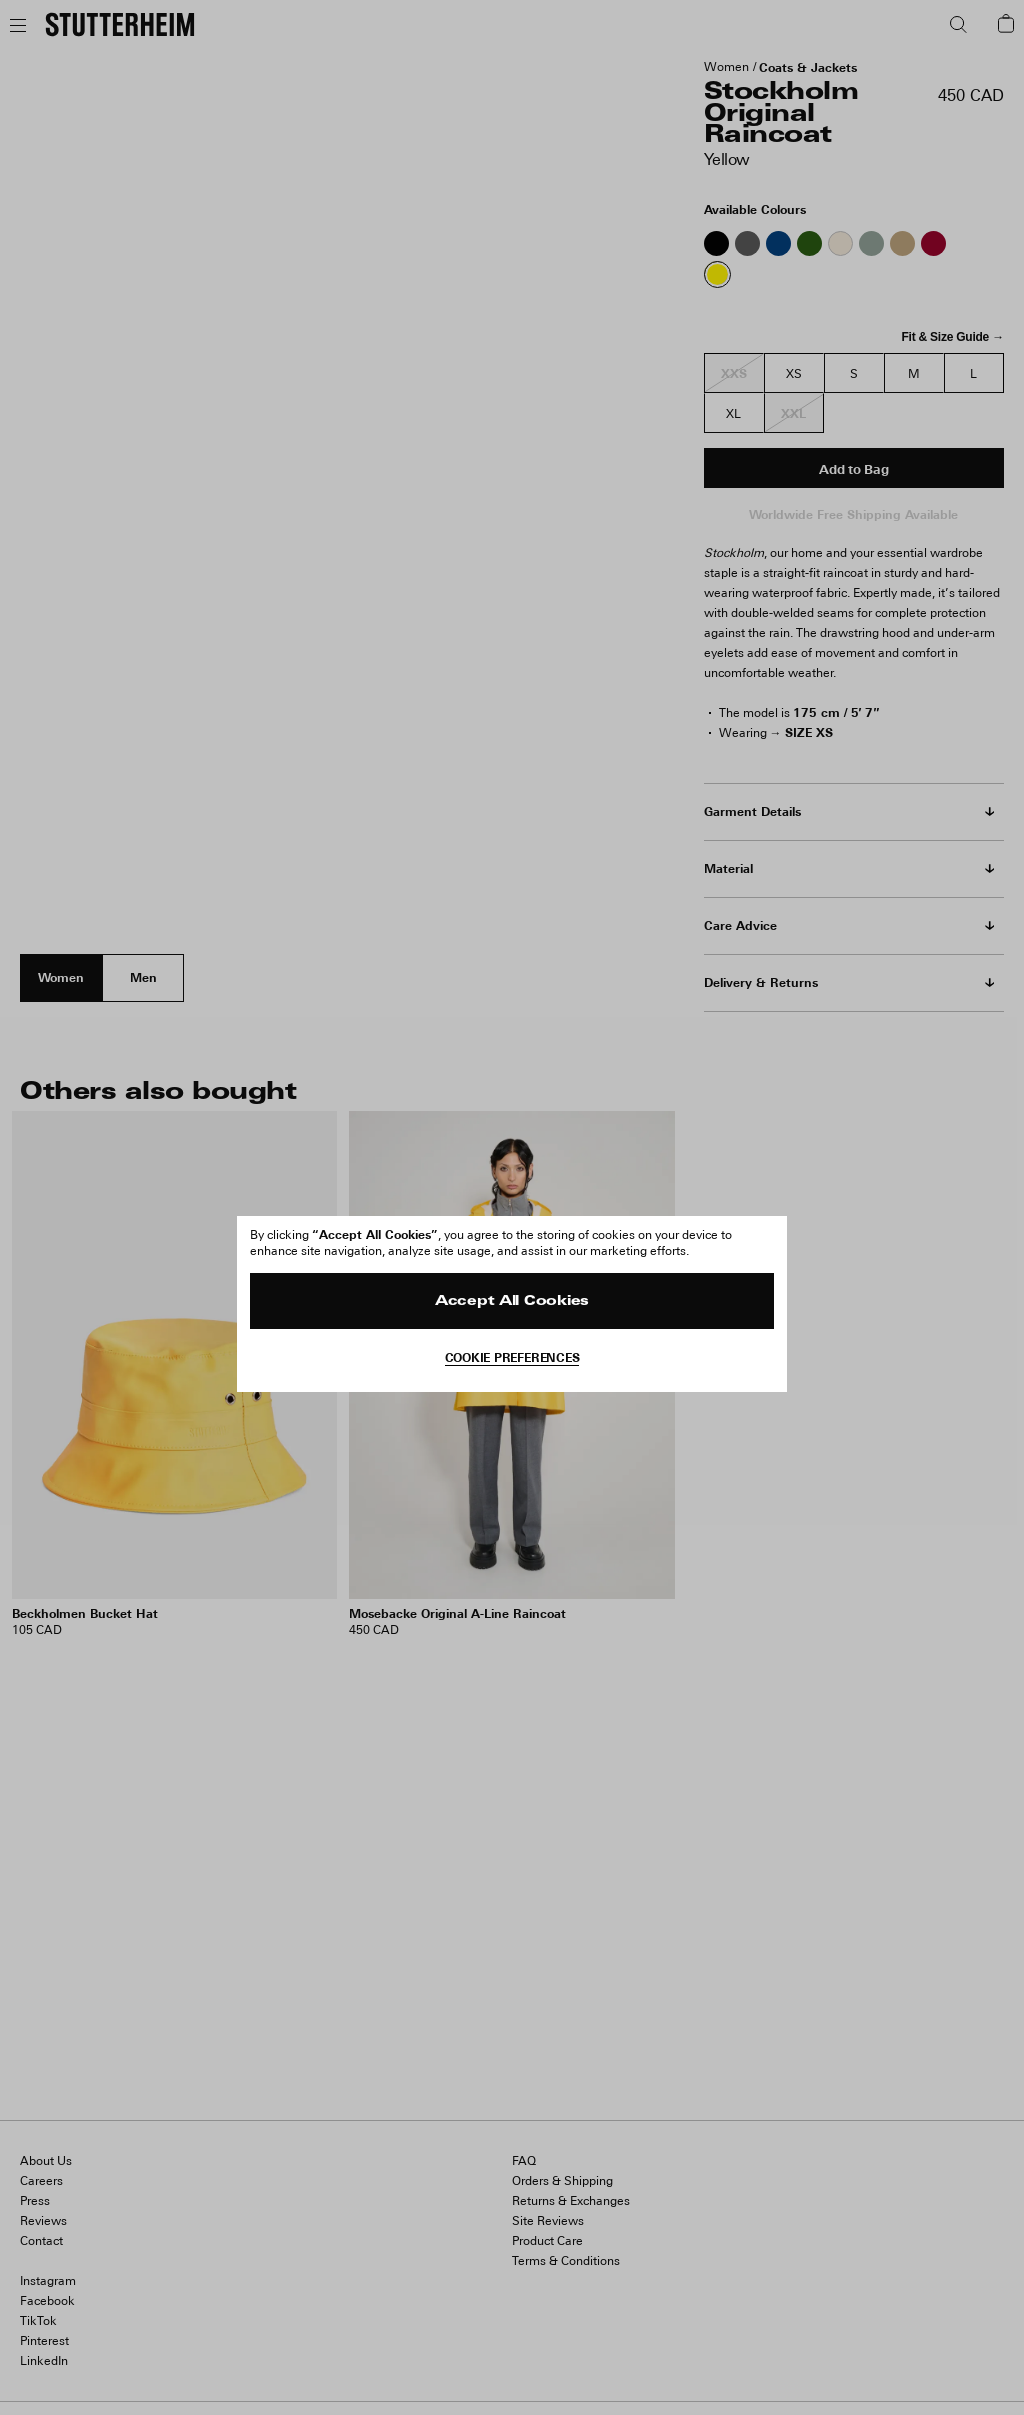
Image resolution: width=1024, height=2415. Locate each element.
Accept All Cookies (512, 1301)
